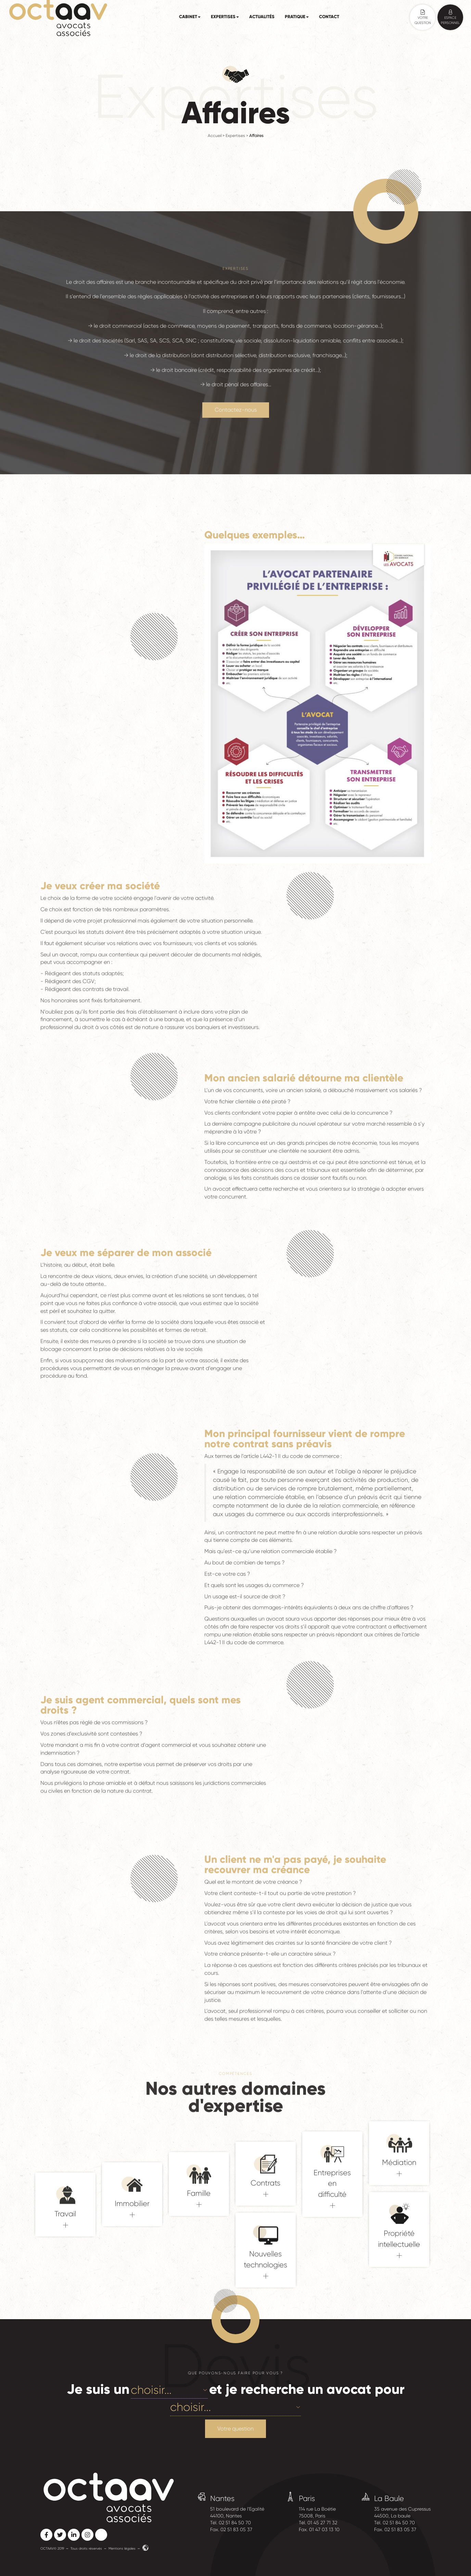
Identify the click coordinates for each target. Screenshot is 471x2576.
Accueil (214, 135)
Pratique (297, 17)
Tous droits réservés (86, 2548)
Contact (329, 17)
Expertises (225, 17)
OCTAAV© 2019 (52, 2548)
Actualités (262, 17)
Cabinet (190, 17)
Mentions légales (122, 2548)
